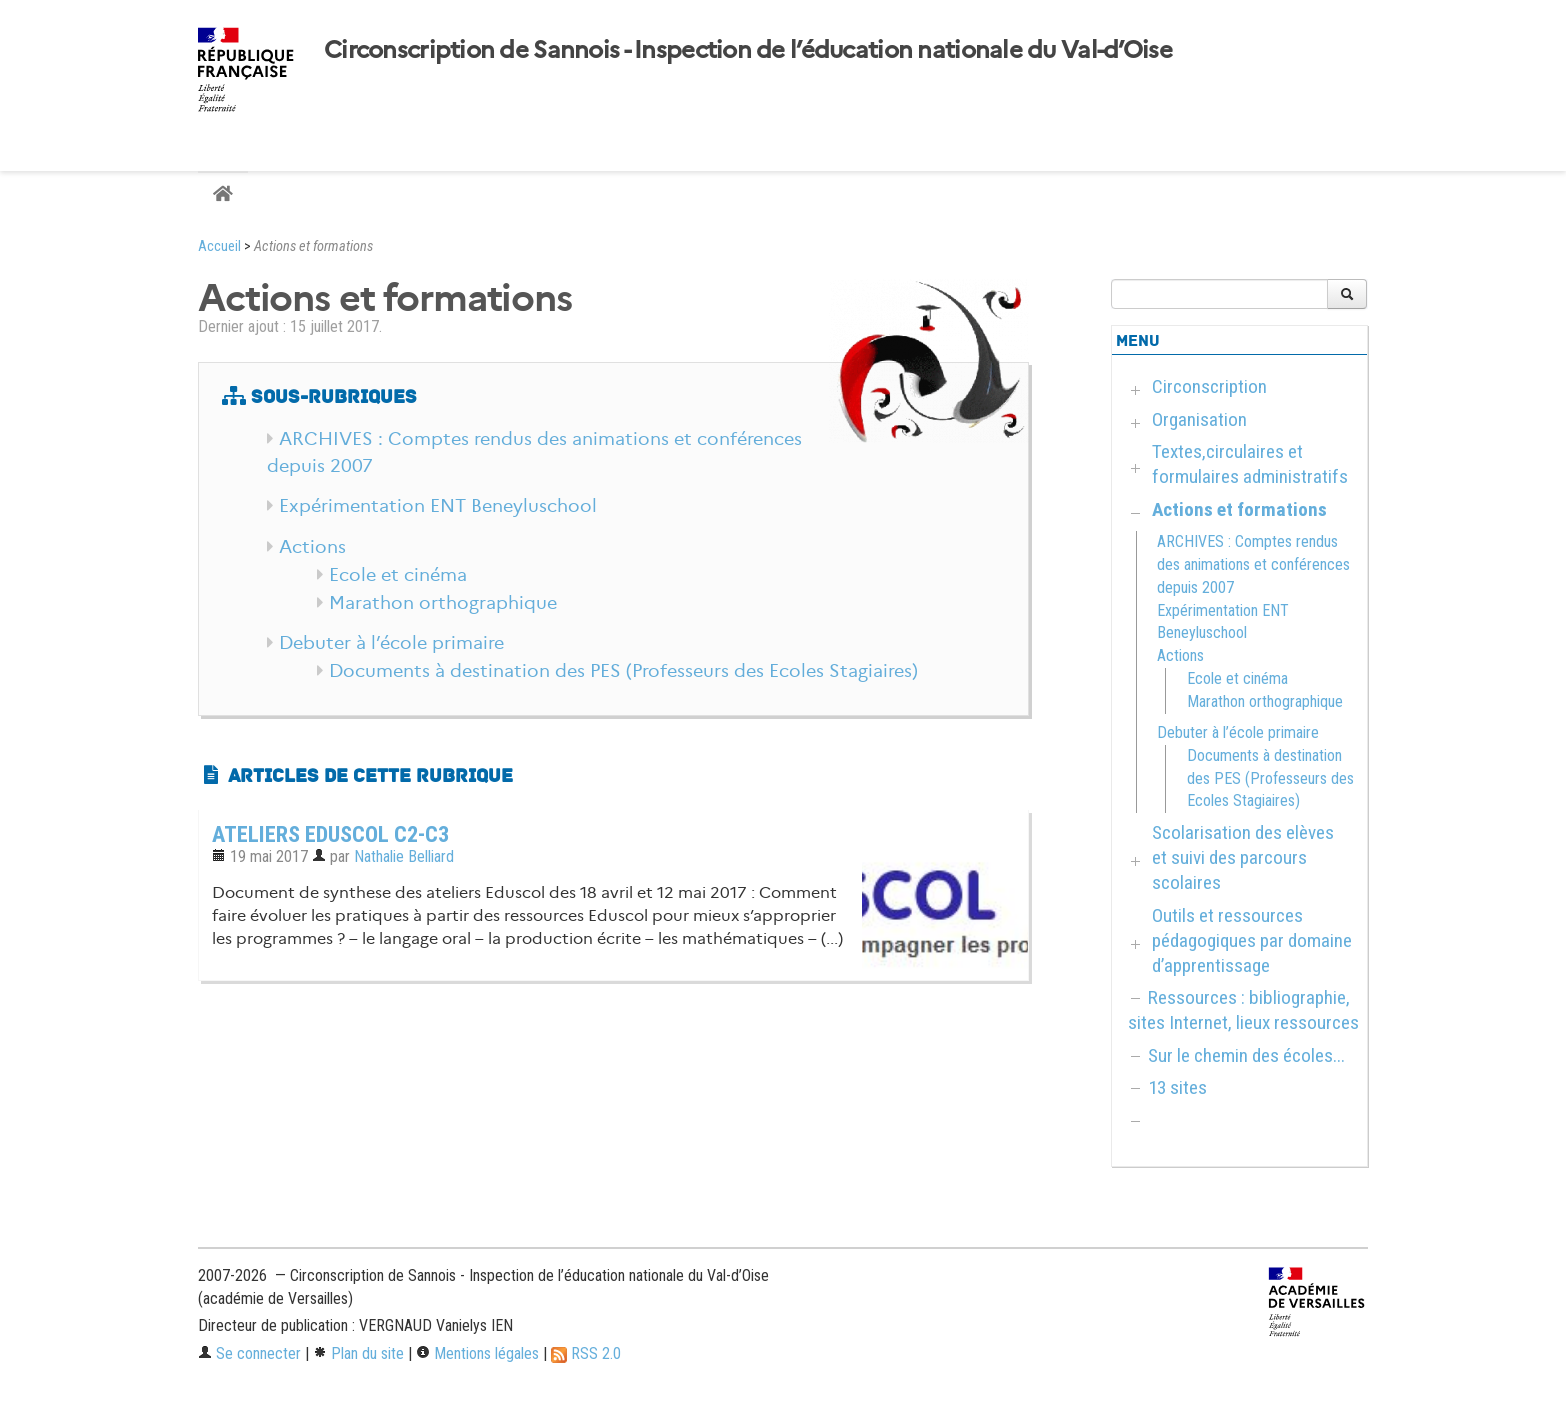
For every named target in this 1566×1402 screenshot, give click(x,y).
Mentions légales (477, 1353)
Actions (312, 547)
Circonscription (1209, 386)
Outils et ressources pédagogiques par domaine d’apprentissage (1252, 940)
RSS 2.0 (586, 1353)
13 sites (1177, 1087)
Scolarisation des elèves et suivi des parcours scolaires (1243, 857)
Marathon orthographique (443, 603)
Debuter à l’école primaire (391, 643)
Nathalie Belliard (404, 856)
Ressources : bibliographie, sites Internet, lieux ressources (1243, 1010)
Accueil (219, 246)
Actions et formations (1239, 509)
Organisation (1199, 419)
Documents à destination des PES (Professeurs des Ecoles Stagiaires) (623, 671)
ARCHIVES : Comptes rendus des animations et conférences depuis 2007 (1253, 564)
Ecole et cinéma (398, 575)
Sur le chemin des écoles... (1246, 1055)
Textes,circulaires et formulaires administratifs (1250, 464)
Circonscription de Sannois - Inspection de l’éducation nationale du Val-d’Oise (748, 50)
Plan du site (358, 1353)
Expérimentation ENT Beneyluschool (438, 506)
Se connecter (249, 1353)
